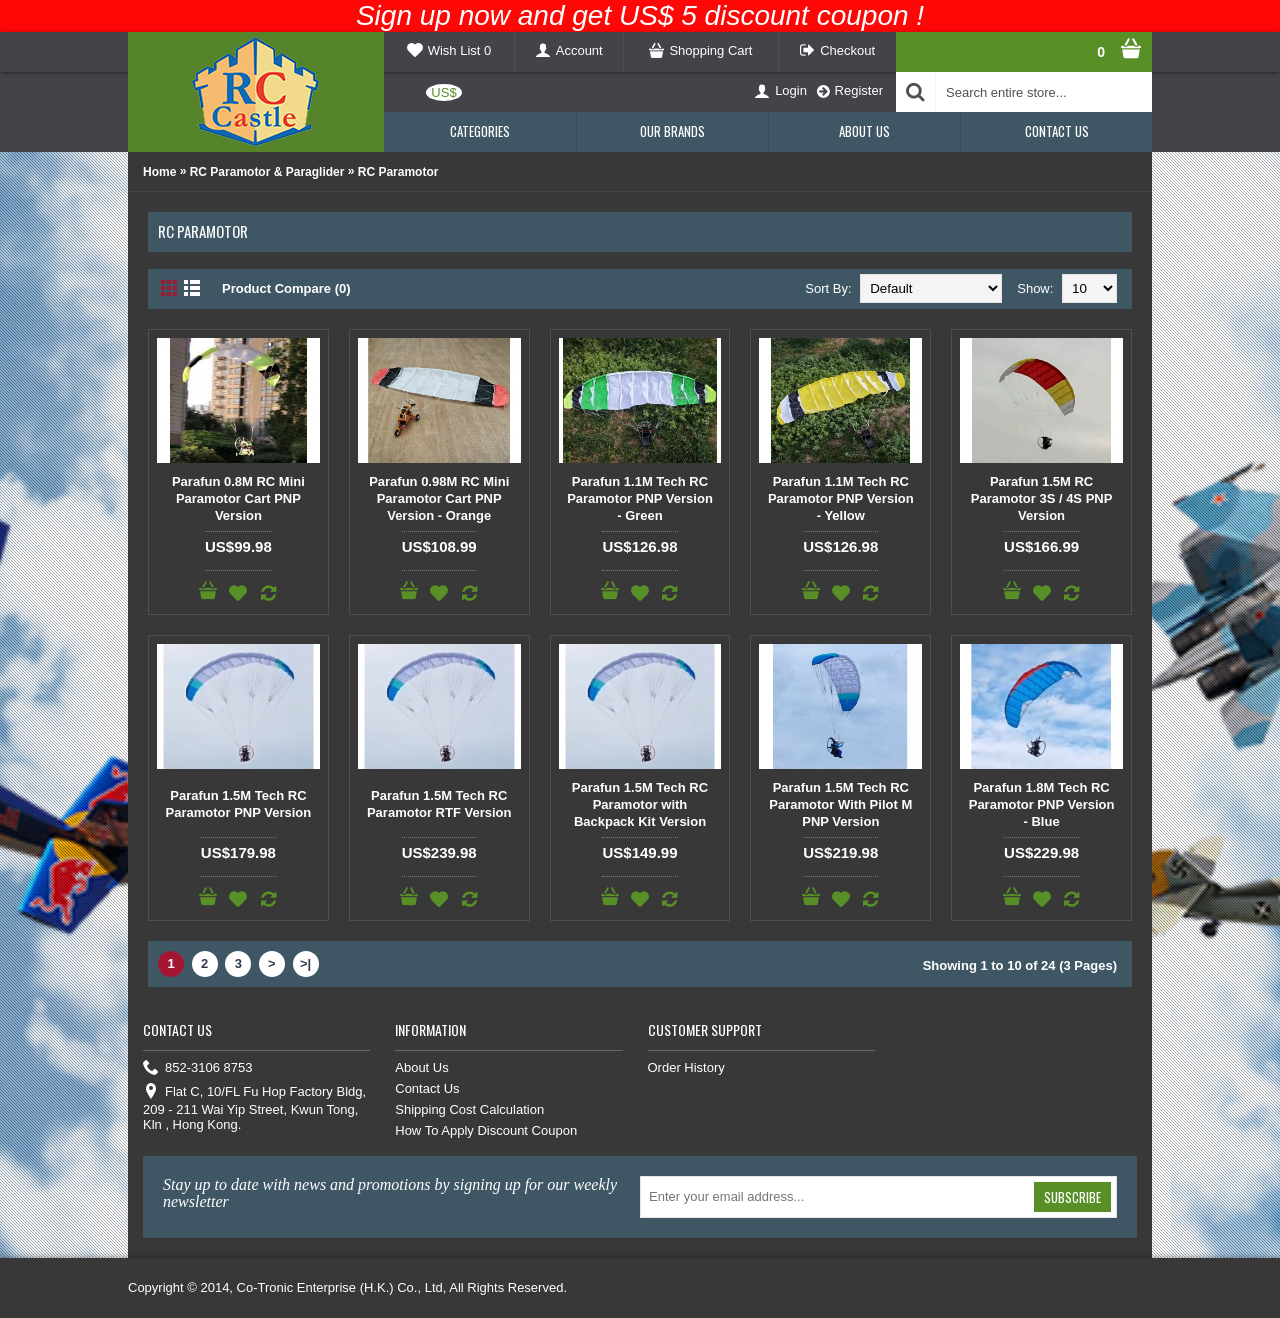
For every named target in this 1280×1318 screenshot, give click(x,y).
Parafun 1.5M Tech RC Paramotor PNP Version (239, 804)
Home (159, 172)
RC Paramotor (398, 172)
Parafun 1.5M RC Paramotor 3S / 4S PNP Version (1042, 498)
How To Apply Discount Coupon (486, 1130)
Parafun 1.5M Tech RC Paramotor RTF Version (439, 804)
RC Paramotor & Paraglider (267, 172)
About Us (421, 1067)
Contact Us (427, 1088)
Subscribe (1072, 1197)
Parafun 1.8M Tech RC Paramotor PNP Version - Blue (1042, 804)
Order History (686, 1067)
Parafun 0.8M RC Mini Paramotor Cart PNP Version (238, 498)
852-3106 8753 (197, 1068)
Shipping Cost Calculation (469, 1109)
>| (305, 963)
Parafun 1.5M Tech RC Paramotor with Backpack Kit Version (640, 804)
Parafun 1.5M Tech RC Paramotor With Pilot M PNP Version (840, 804)
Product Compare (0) (286, 288)
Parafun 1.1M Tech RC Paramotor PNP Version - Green (640, 498)
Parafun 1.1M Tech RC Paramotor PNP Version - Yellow (841, 498)
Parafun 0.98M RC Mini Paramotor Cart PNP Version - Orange (439, 498)
